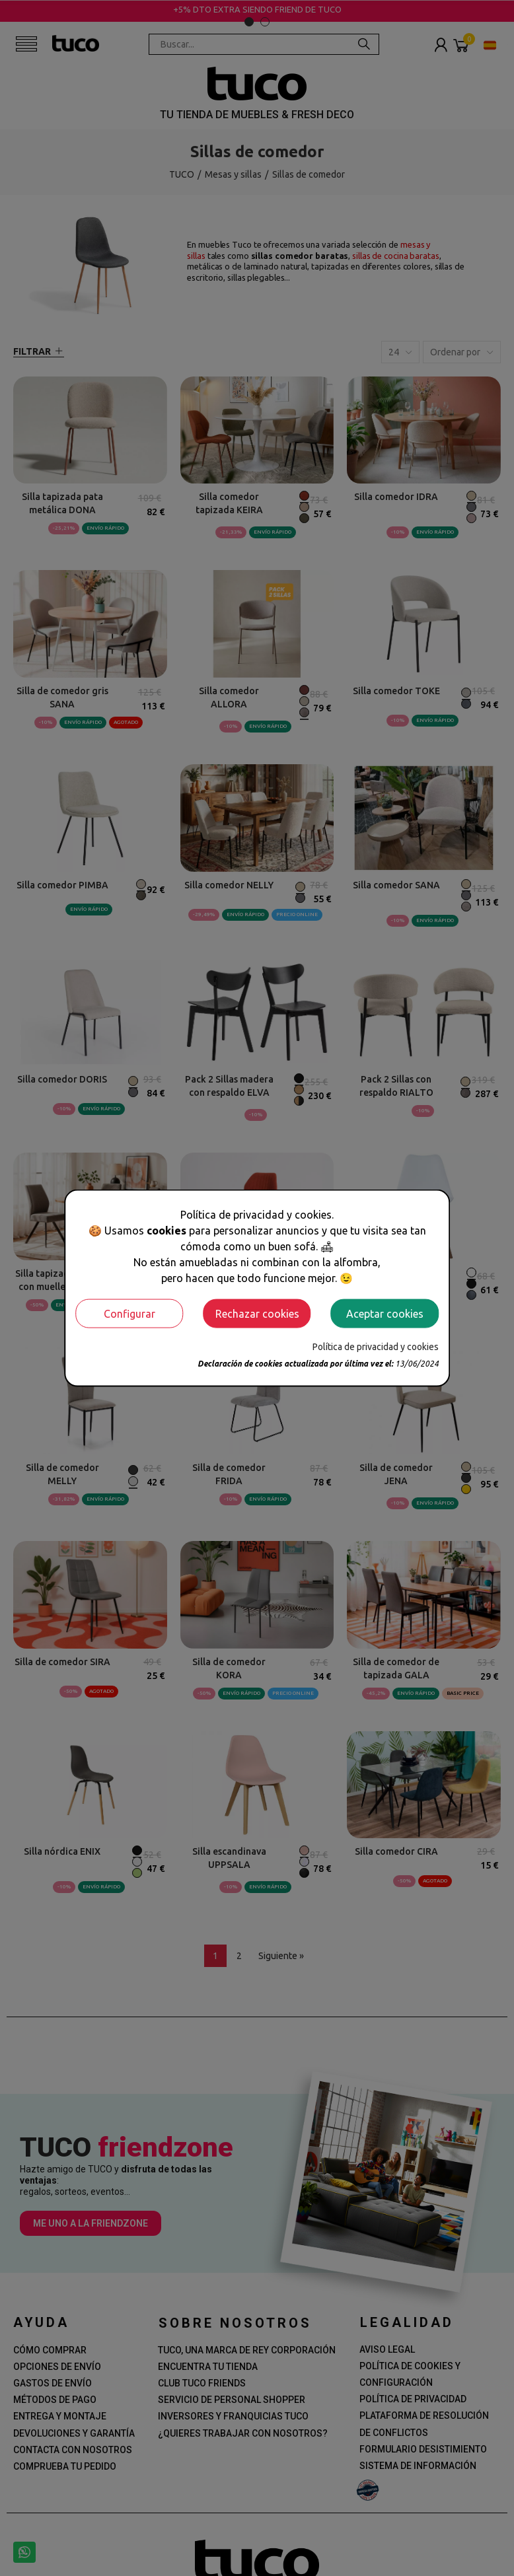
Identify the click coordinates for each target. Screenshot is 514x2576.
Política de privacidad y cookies (375, 1346)
